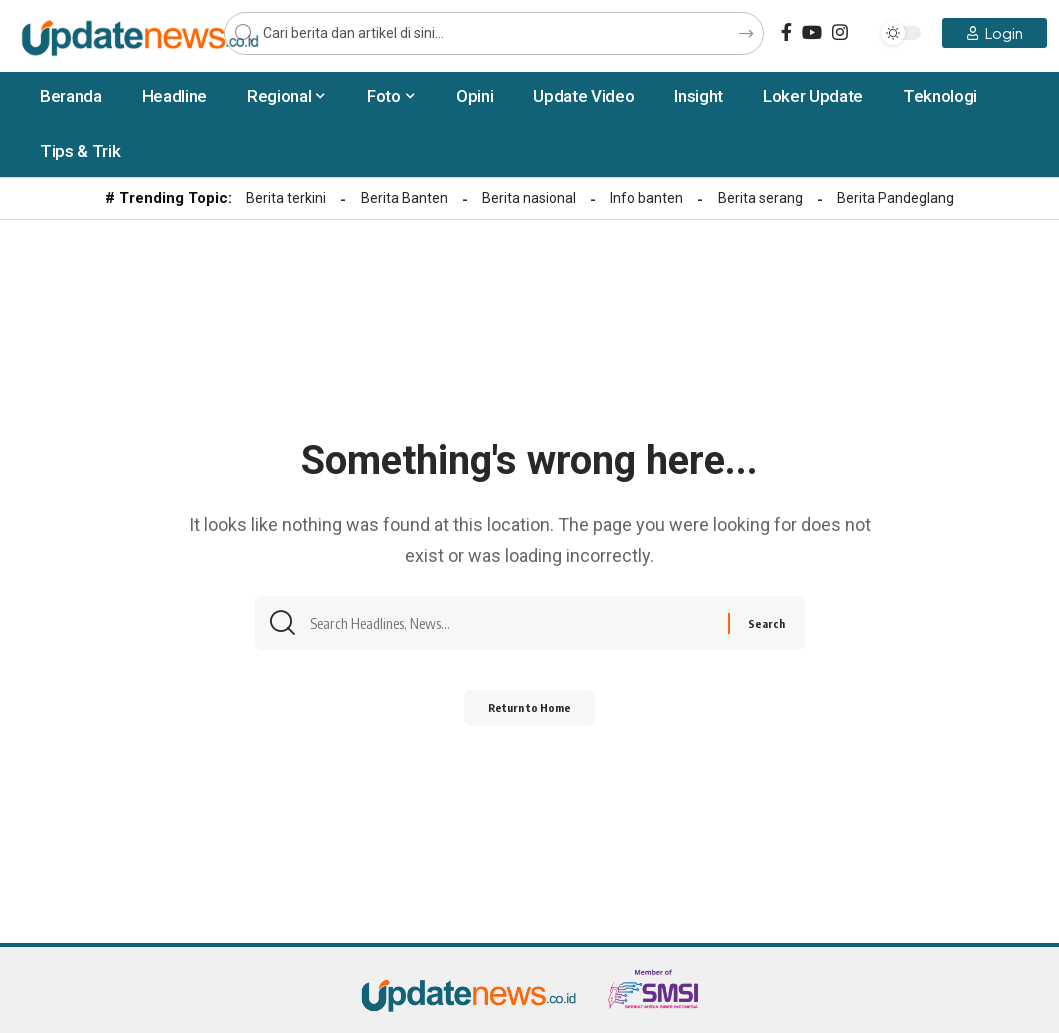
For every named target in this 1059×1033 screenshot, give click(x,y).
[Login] (994, 33)
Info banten (646, 198)
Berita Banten (404, 198)
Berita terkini (286, 198)
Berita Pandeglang (895, 198)
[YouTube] (812, 32)
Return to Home (529, 715)
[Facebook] (786, 32)
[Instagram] (840, 32)
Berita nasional (529, 198)
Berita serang (760, 198)
